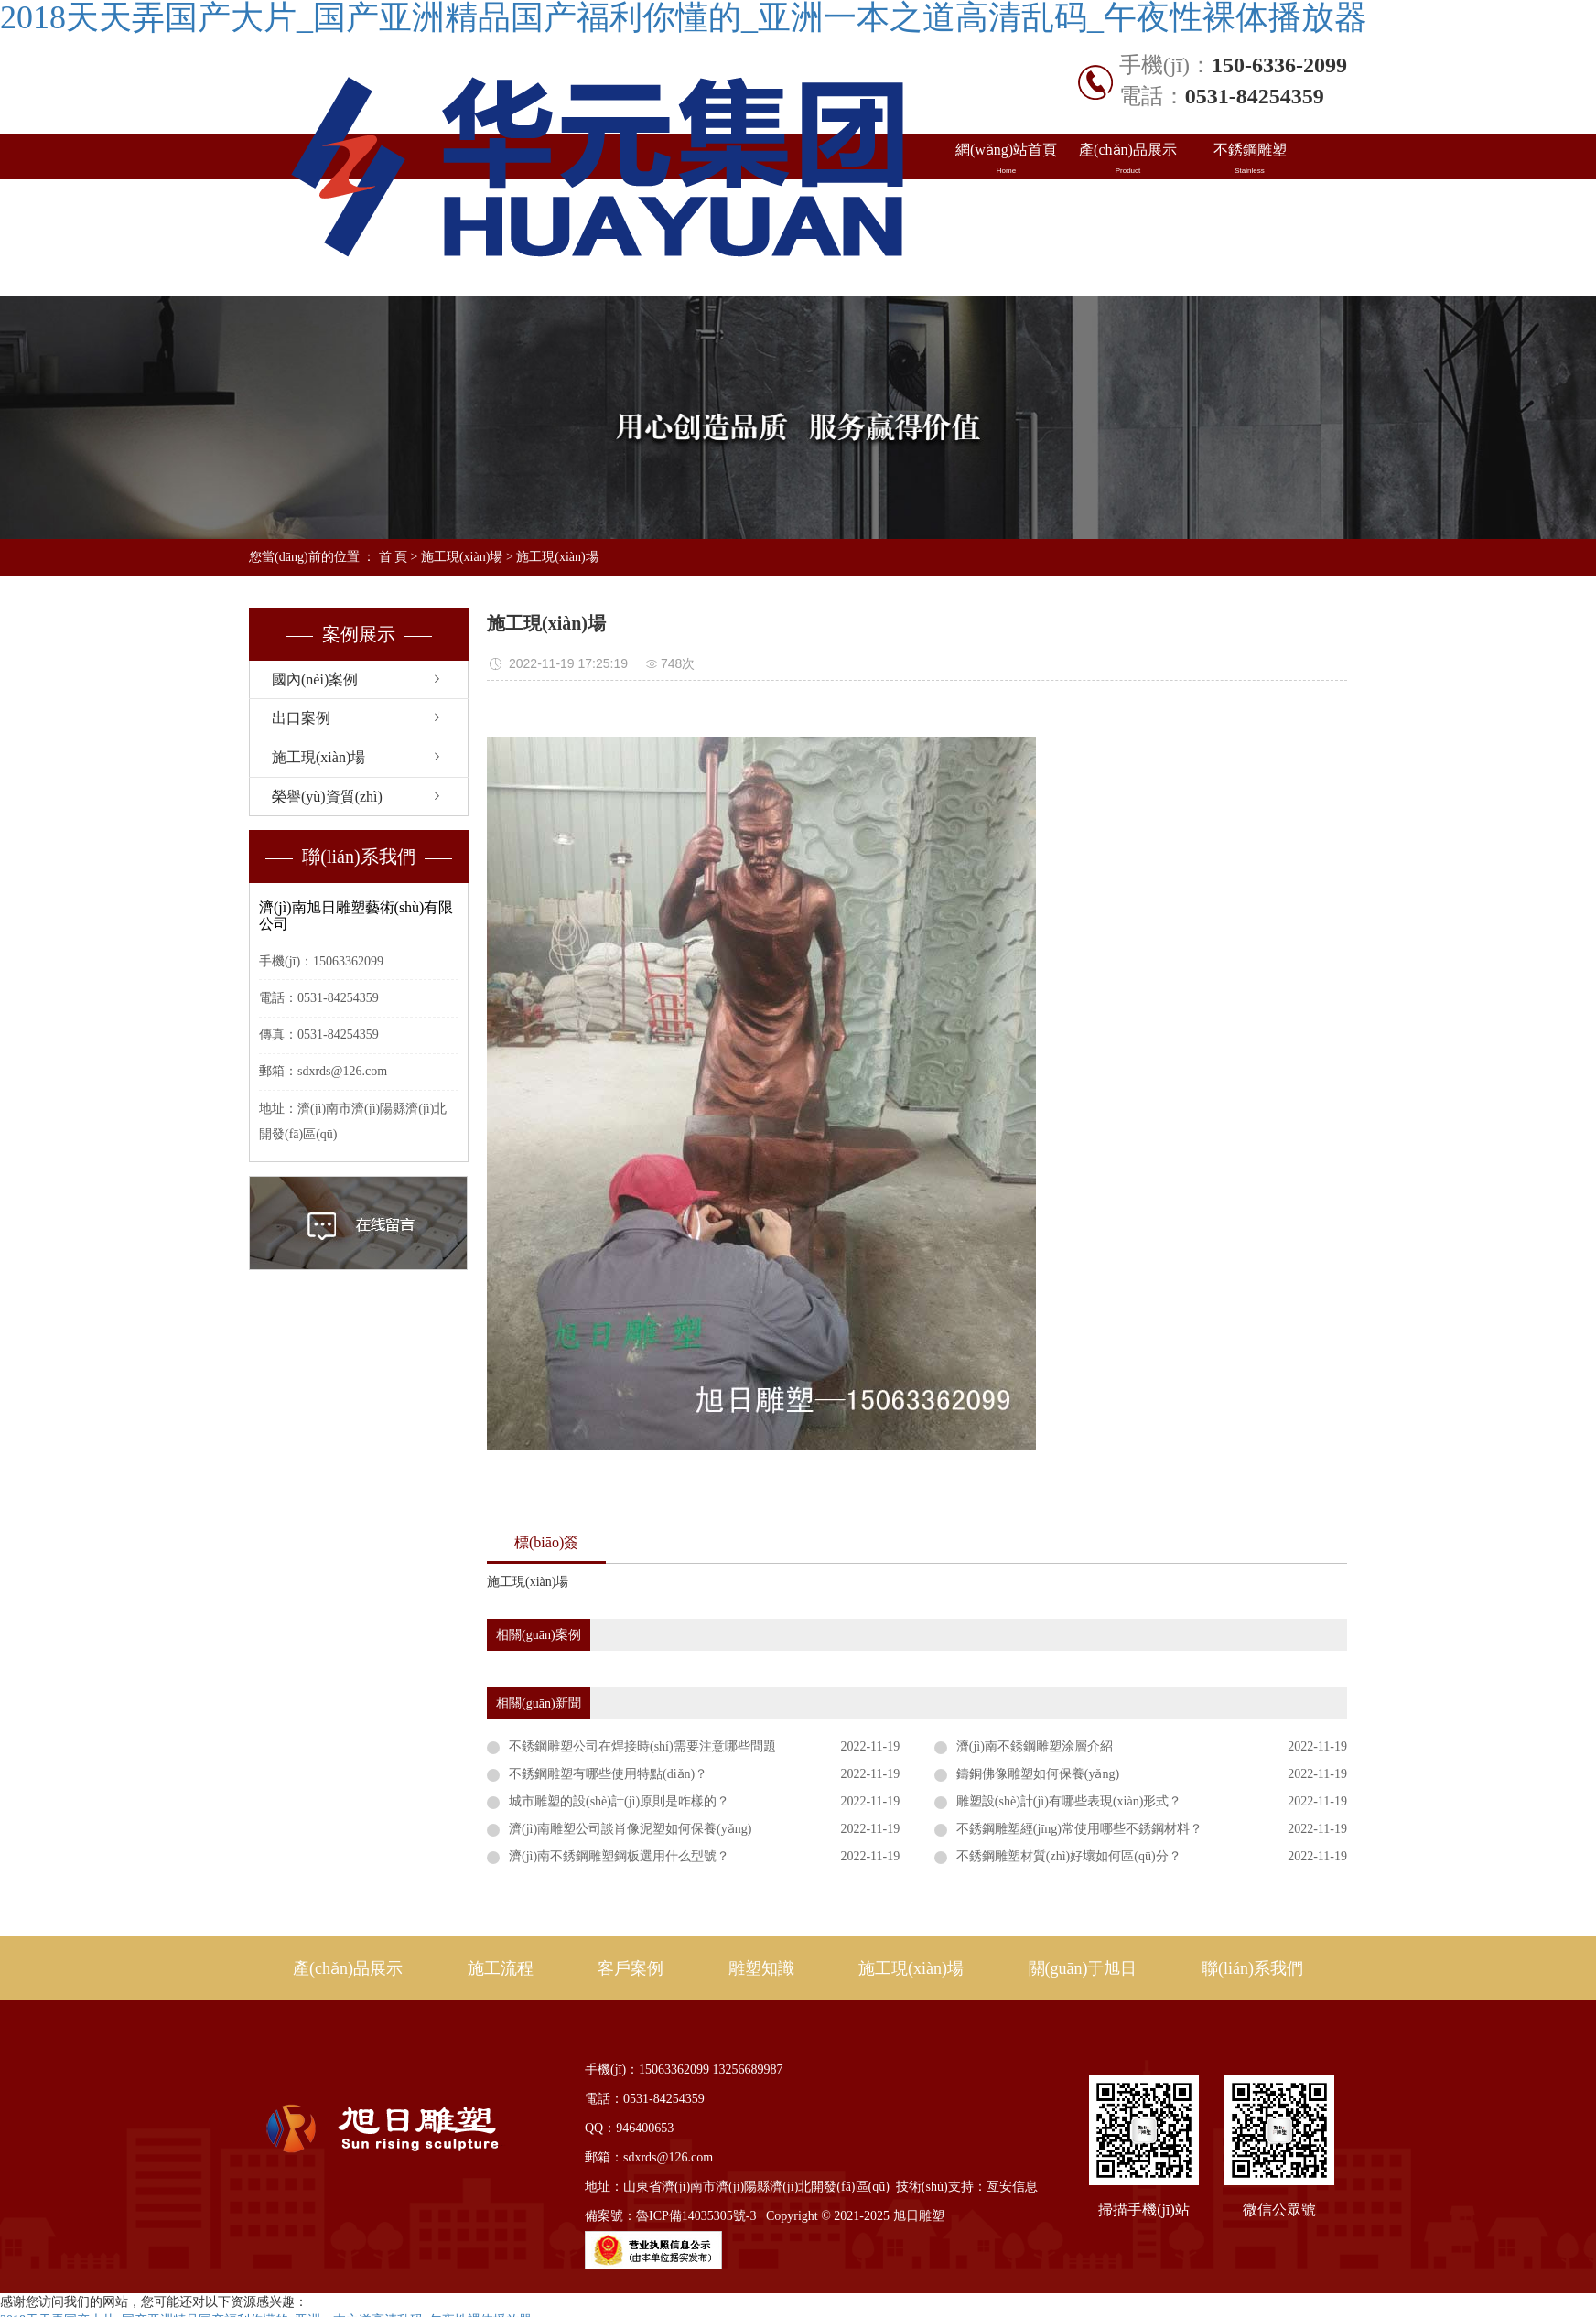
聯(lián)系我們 (1249, 250)
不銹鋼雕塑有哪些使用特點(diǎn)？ (608, 1774)
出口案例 (1128, 205)
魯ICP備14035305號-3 (696, 2216)
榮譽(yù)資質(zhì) (327, 796)
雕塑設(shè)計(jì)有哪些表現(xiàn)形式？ (1069, 1801)
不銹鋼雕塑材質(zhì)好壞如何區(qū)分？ (1068, 1856)
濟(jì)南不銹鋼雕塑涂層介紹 (1034, 1746)
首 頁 (393, 557)
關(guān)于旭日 (1128, 250)
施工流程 (501, 1968)
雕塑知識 (1249, 205)
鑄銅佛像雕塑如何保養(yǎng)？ (1037, 1774)
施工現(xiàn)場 (1006, 250)
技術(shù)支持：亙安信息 (967, 2186)
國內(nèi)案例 (1006, 205)
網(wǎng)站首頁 (1006, 159)
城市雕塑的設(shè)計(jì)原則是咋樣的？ (619, 1801)
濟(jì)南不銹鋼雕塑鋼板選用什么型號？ (619, 1856)
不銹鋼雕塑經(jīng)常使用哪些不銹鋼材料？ (1079, 1829)
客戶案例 (630, 1968)
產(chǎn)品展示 (1128, 159)
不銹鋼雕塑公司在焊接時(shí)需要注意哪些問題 (642, 1746)
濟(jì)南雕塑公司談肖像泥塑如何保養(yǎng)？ (630, 1829)
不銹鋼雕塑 (1249, 159)
